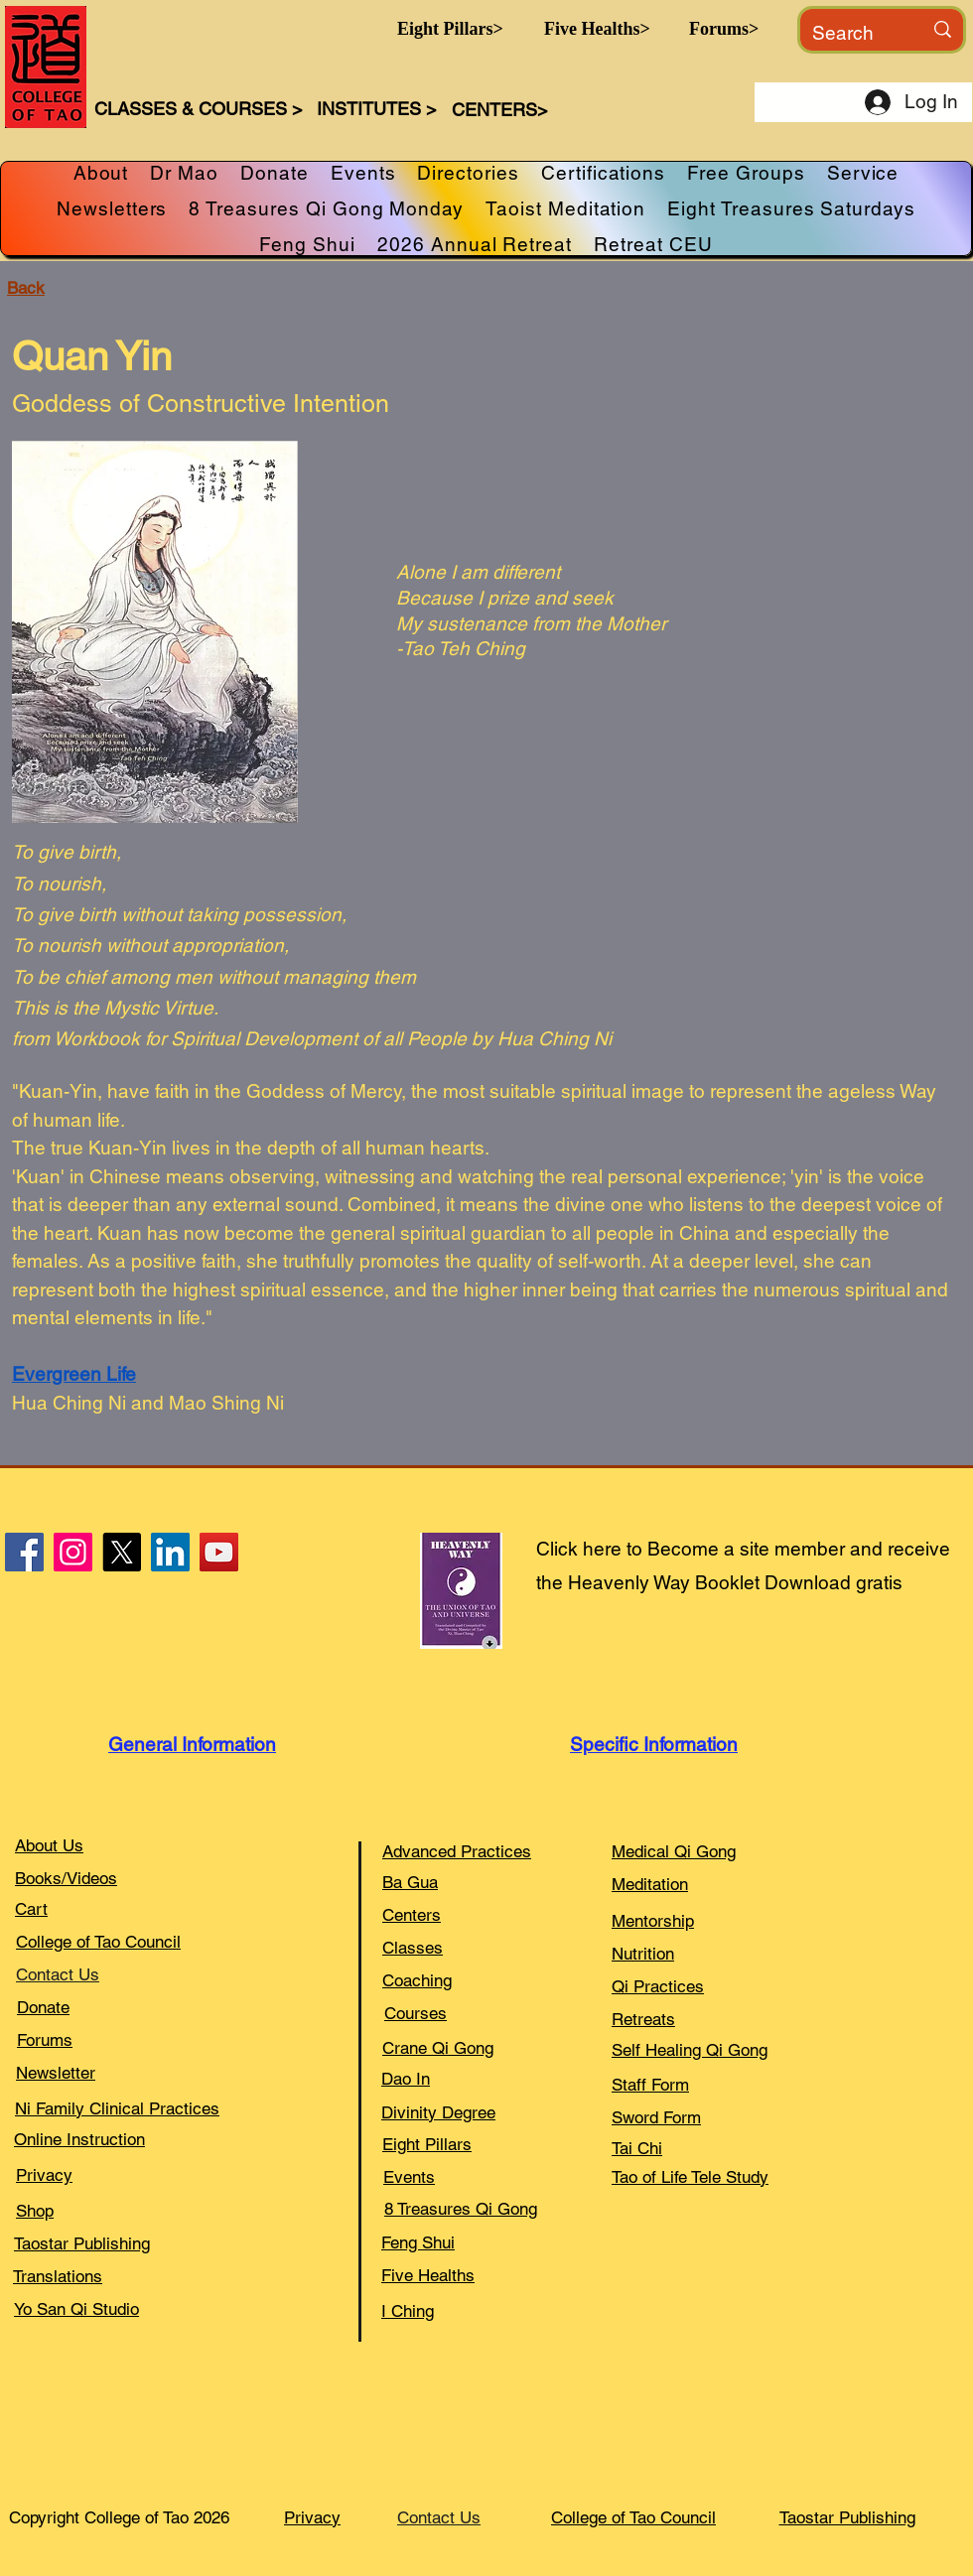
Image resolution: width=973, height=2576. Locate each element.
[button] (450, 29)
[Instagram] (73, 1552)
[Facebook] (24, 1552)
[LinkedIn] (170, 1552)
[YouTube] (219, 1552)
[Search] (852, 33)
